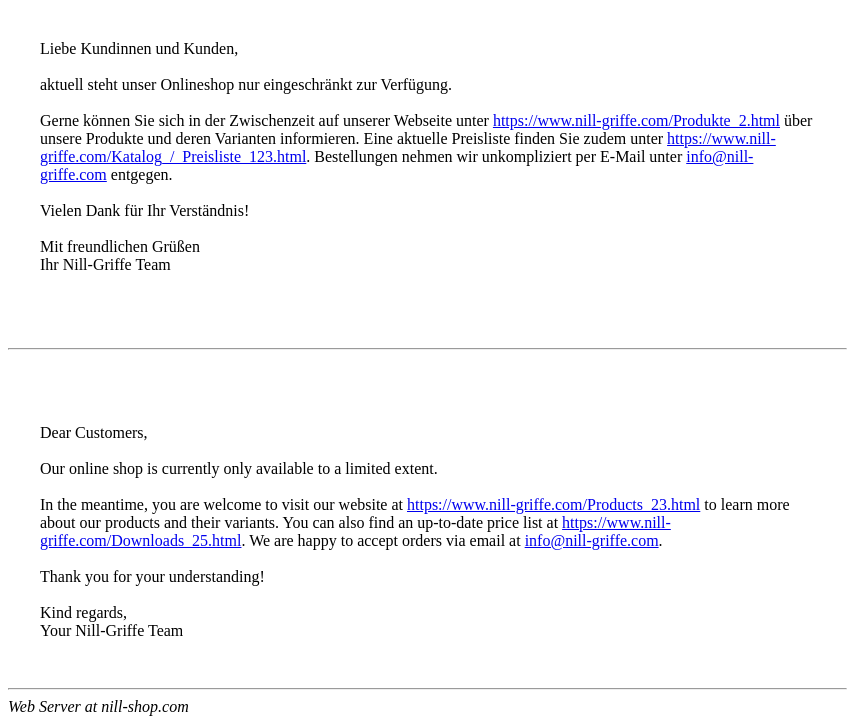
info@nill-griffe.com (592, 540)
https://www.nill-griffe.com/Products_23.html (553, 504)
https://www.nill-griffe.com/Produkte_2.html (636, 120)
